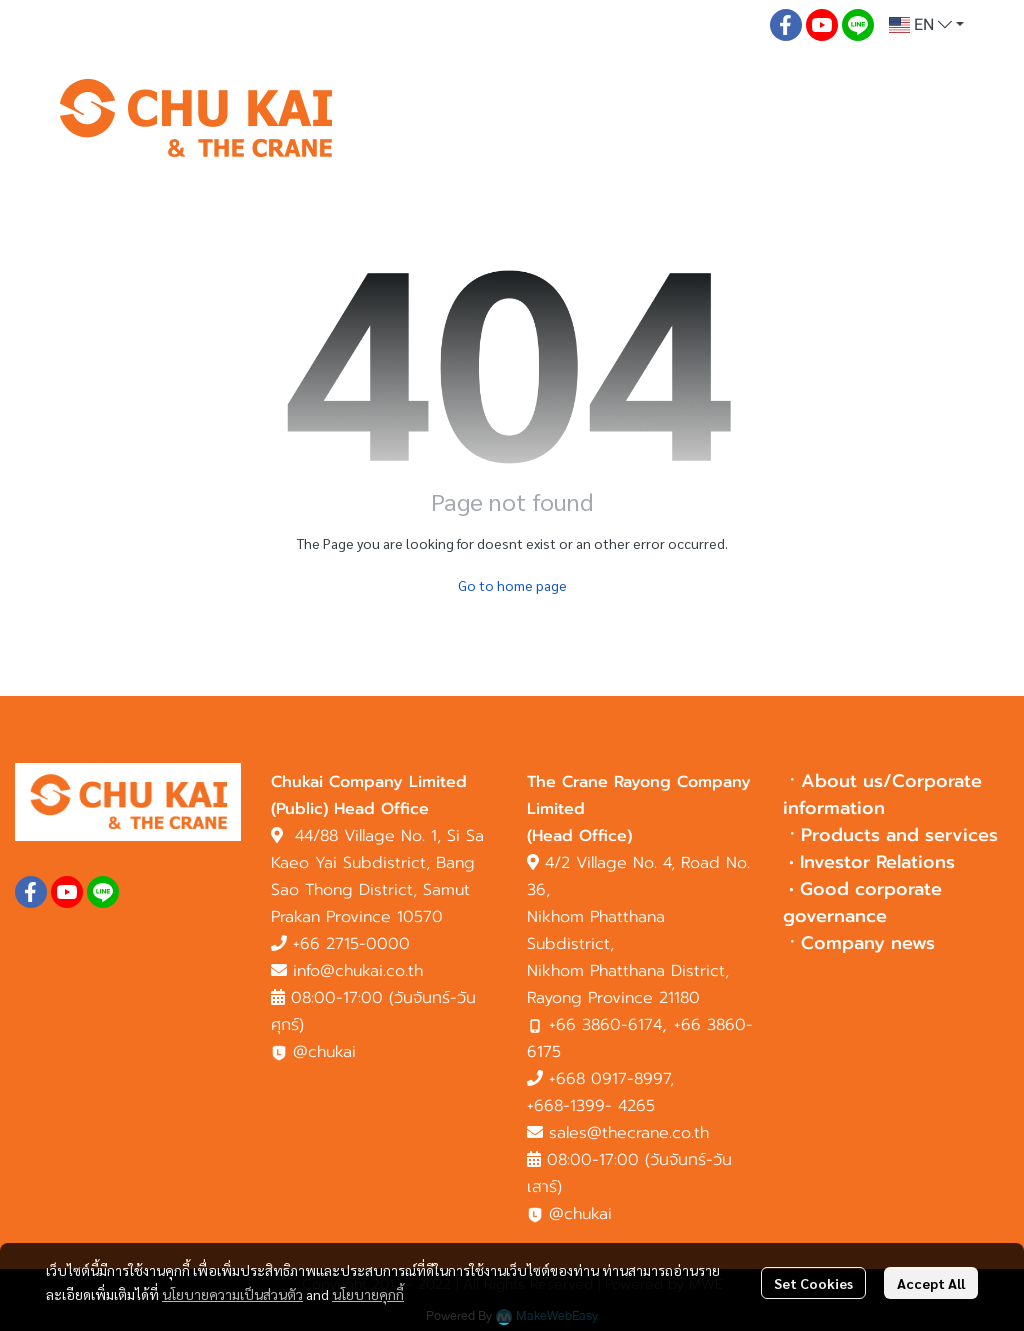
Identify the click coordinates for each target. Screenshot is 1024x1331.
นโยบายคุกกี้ (368, 1294)
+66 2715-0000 (351, 944)
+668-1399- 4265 (591, 1106)
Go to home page (512, 585)
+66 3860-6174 (605, 1025)
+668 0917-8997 (609, 1079)
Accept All (931, 1283)
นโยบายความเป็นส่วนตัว (232, 1294)
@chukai (313, 1052)
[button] (926, 25)
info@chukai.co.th (358, 971)
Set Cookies (813, 1283)
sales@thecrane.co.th (629, 1133)
